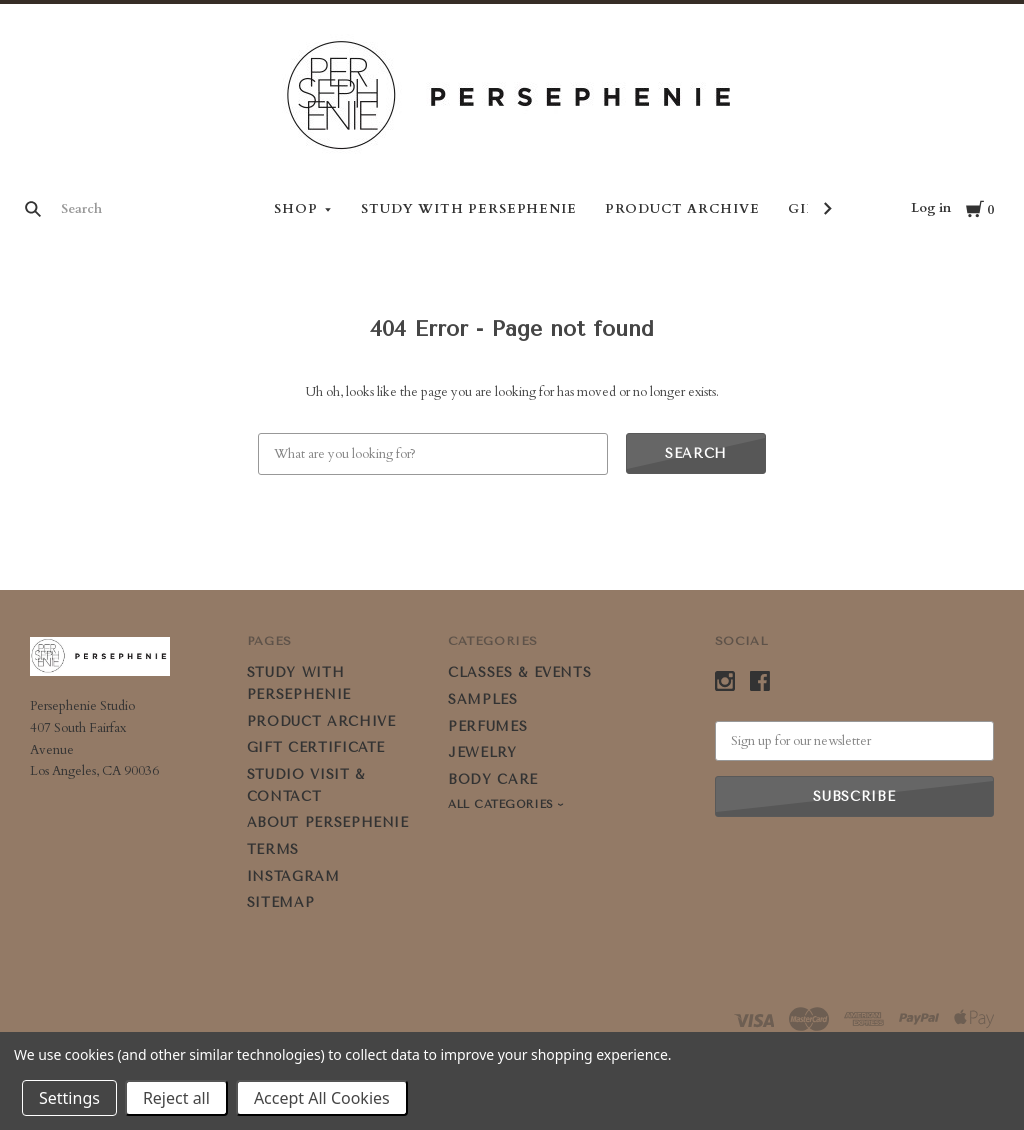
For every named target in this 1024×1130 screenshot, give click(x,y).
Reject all (176, 1098)
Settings (69, 1098)
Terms (273, 849)
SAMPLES (483, 699)
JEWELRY (482, 752)
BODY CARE (493, 779)
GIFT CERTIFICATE (316, 747)
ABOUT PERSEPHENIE (328, 822)
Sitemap (281, 902)
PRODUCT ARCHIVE (682, 209)
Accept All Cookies (322, 1098)
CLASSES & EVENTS (519, 672)
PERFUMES (487, 726)
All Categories (503, 804)
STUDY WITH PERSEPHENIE (469, 209)
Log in (931, 208)
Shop (296, 209)
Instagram (293, 876)
